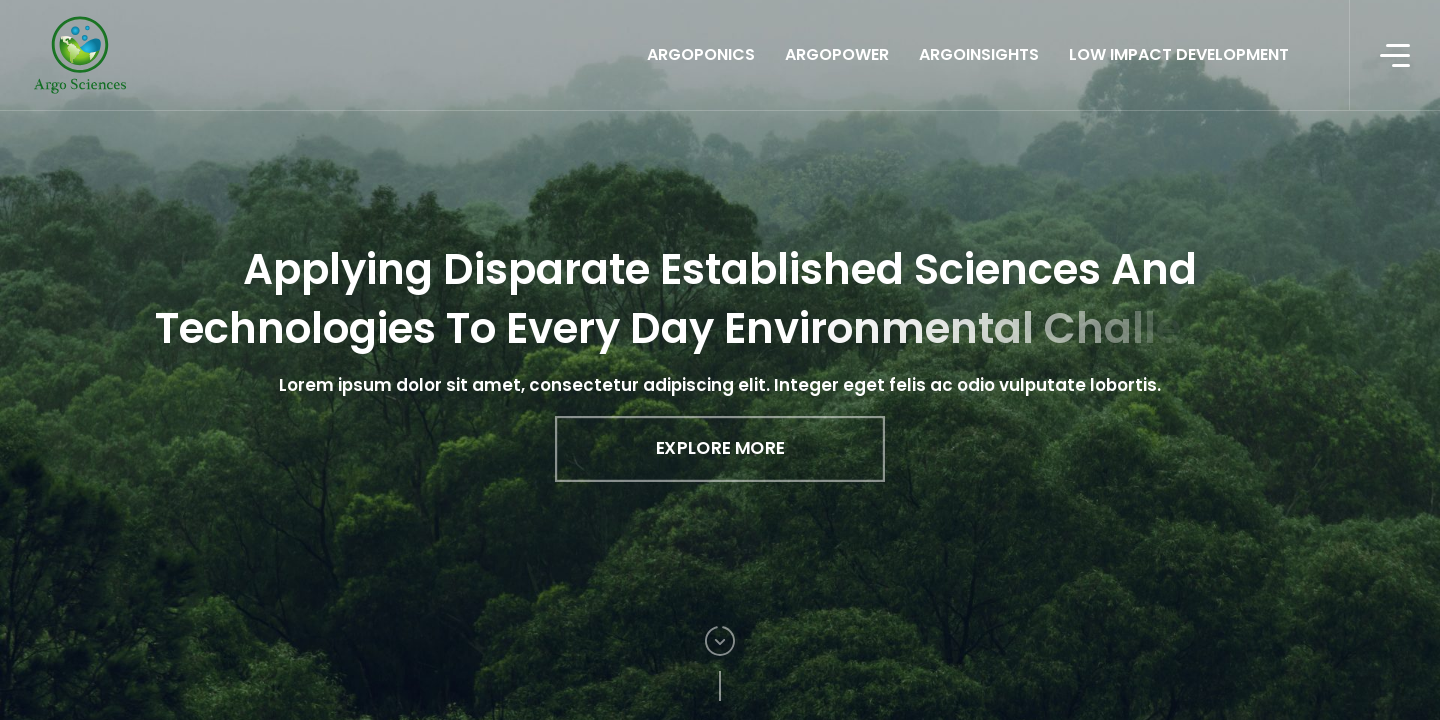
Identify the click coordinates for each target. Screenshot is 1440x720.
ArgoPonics (701, 54)
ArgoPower (837, 54)
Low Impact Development (1179, 54)
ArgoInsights (979, 54)
